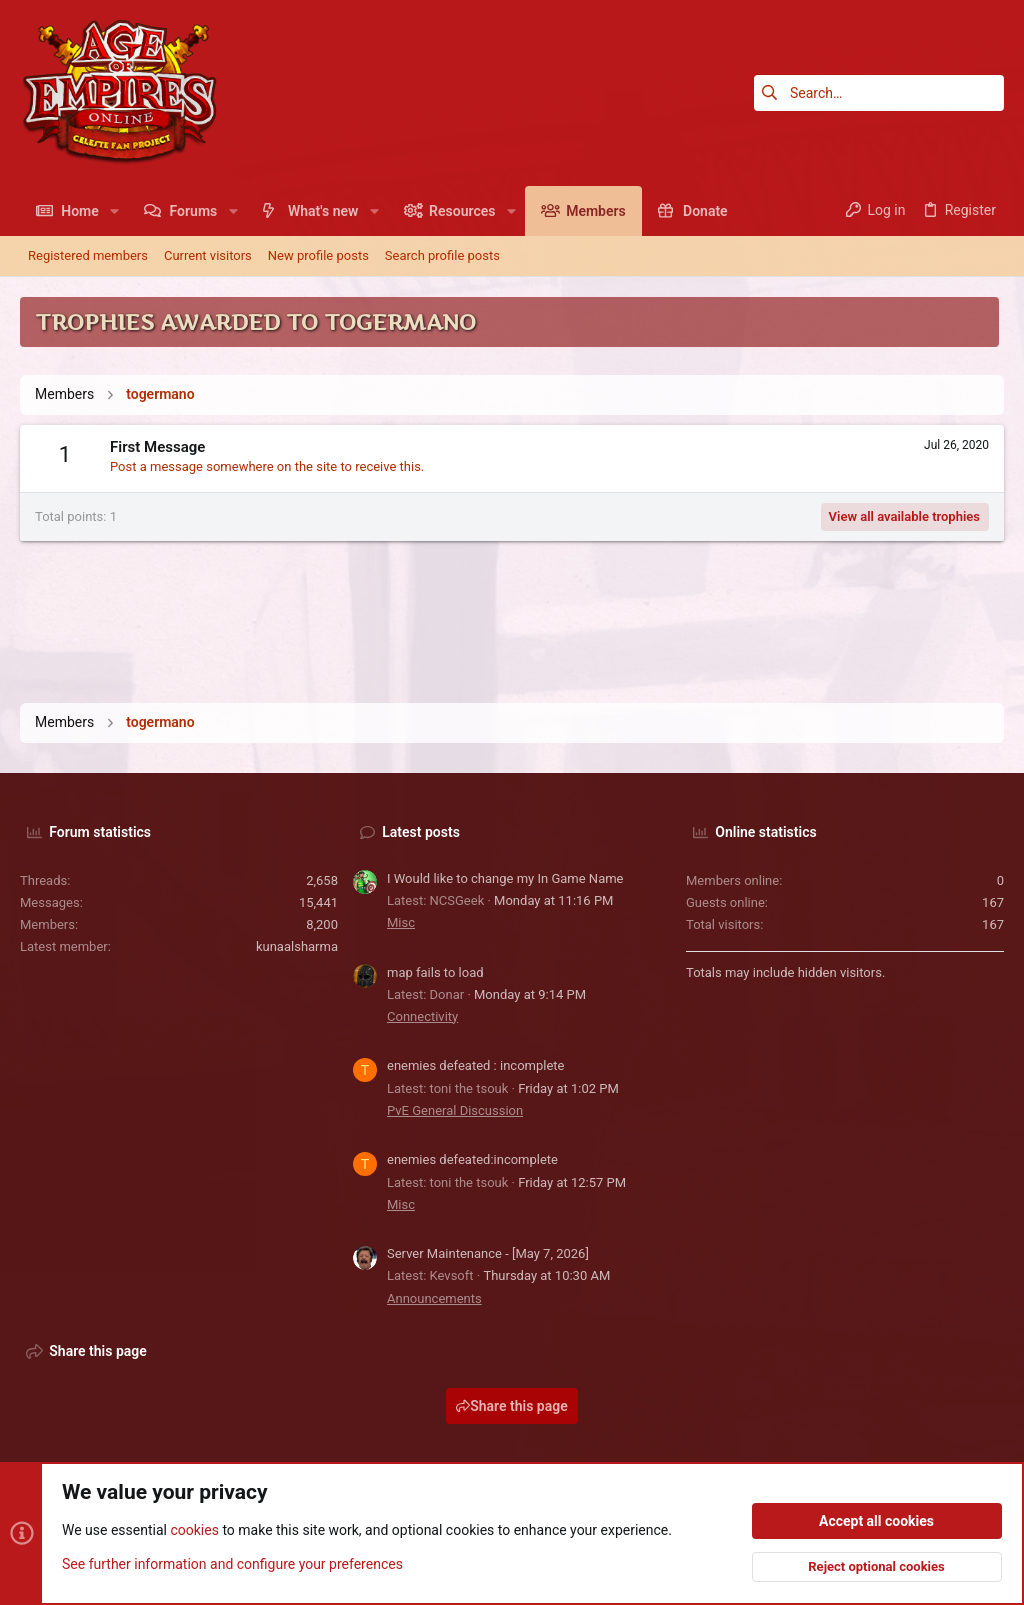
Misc (401, 922)
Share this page (512, 1406)
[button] (114, 211)
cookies (194, 1531)
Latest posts (421, 832)
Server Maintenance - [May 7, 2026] (488, 1253)
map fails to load (435, 972)
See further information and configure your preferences (232, 1564)
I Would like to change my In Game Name (505, 878)
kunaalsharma (297, 946)
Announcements (434, 1298)
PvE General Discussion (455, 1110)
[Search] (879, 93)
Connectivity (422, 1016)
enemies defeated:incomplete (472, 1159)
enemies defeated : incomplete (475, 1065)
